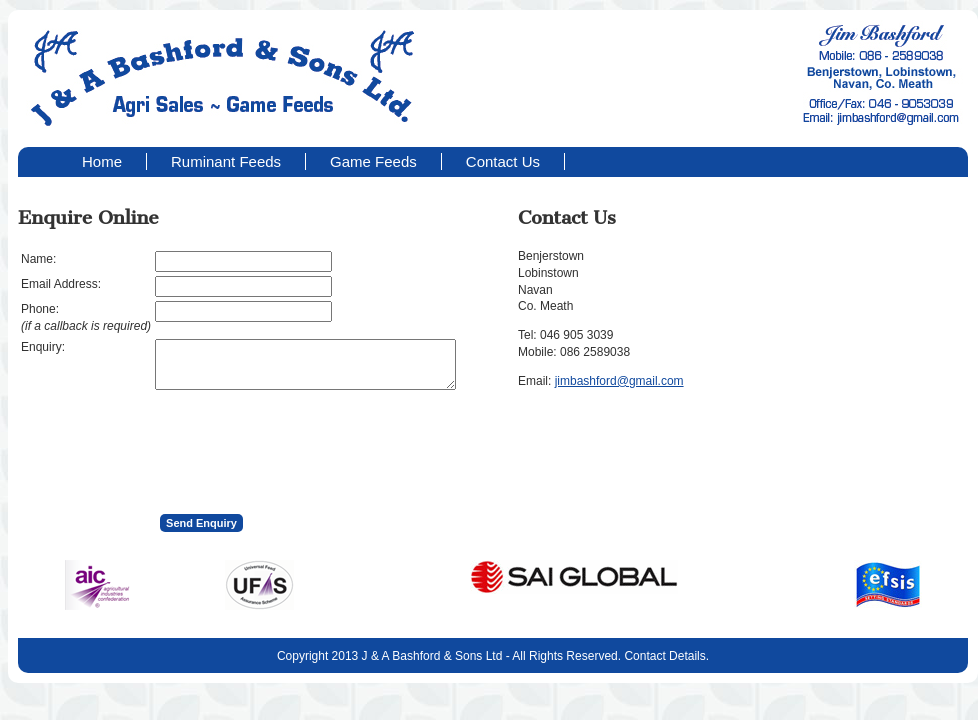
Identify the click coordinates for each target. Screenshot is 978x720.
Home (102, 161)
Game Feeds (373, 161)
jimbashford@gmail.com (619, 381)
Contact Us (503, 161)
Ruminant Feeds (226, 161)
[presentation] (307, 446)
